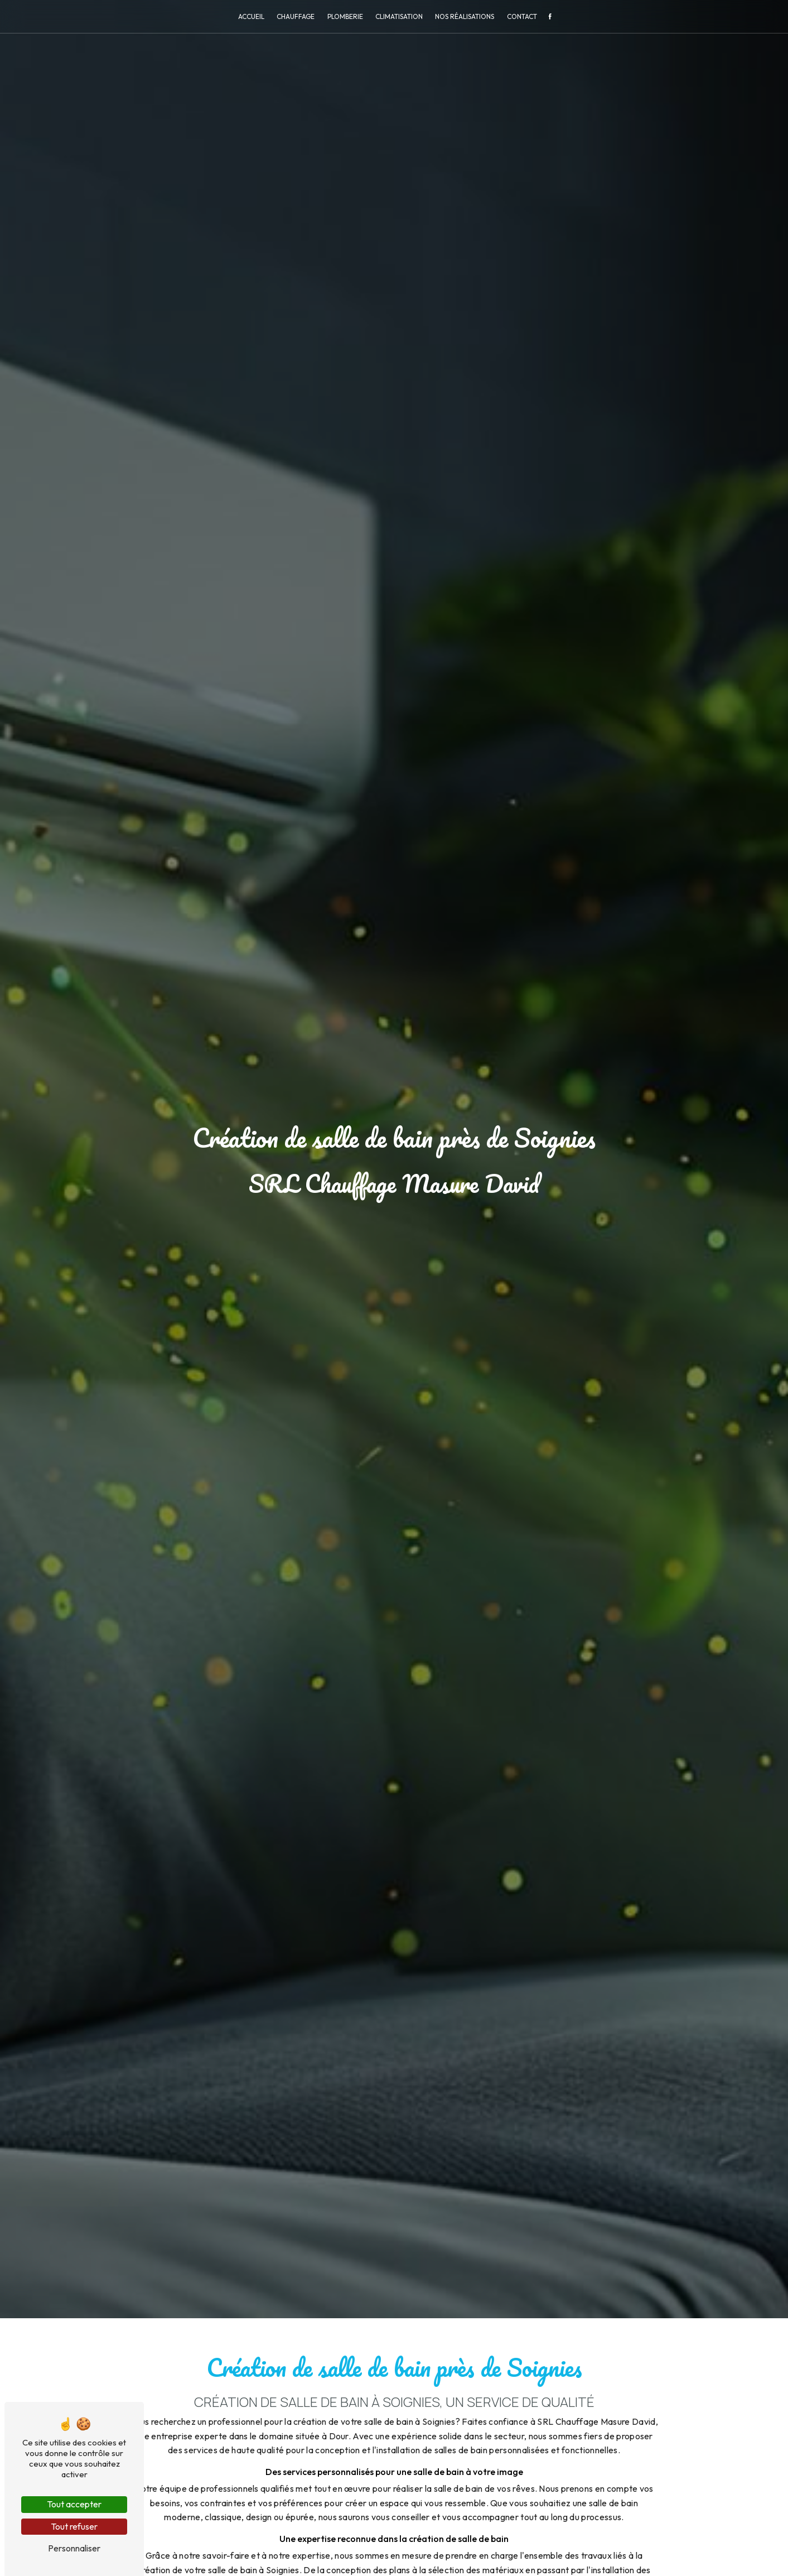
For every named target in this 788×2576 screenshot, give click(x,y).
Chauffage (296, 16)
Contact (522, 16)
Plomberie (345, 16)
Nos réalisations (464, 16)
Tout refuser (74, 2526)
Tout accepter (74, 2504)
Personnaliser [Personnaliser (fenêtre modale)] (74, 2548)
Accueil (251, 16)
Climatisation (399, 16)
